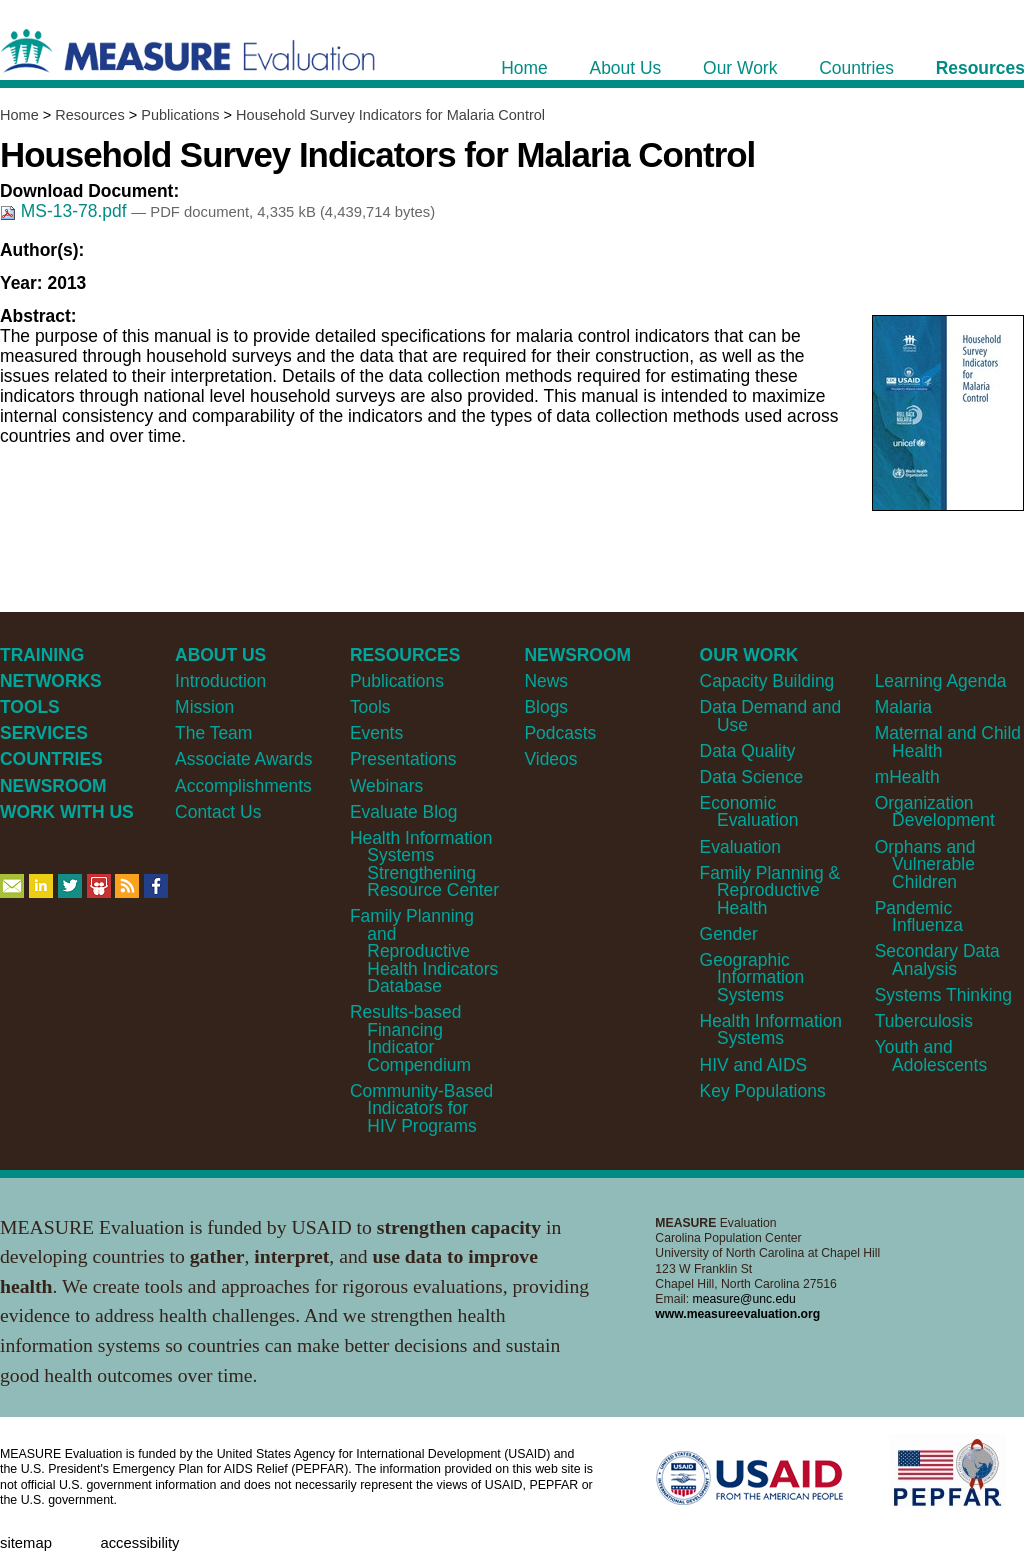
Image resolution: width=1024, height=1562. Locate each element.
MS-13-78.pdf (65, 211)
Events (376, 733)
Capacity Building (767, 681)
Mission (204, 707)
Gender (729, 934)
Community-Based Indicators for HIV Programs (421, 1108)
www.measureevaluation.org (737, 1314)
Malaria (903, 707)
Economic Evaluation (749, 811)
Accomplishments (243, 786)
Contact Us (218, 812)
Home (19, 115)
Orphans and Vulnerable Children (925, 864)
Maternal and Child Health (948, 741)
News (546, 681)
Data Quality (748, 751)
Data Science (752, 777)
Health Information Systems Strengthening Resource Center (424, 864)
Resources (89, 115)
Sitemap (26, 1543)
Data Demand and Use (771, 715)
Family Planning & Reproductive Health (770, 890)
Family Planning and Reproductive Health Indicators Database (424, 951)
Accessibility (139, 1543)
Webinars (386, 786)
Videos (550, 759)
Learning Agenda (941, 681)
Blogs (546, 707)
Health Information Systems (771, 1029)
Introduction (220, 681)
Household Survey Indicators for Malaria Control (390, 115)
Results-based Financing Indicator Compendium (410, 1038)
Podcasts (560, 733)
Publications (180, 115)
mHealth (907, 777)
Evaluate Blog (404, 812)
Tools (370, 707)
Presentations (403, 759)
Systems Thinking (943, 995)
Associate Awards (243, 759)
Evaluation (740, 847)
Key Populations (763, 1091)
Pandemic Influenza (919, 916)
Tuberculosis (924, 1021)
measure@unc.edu (744, 1299)
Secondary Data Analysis (937, 959)
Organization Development (935, 811)
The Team (213, 733)
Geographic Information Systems (752, 977)
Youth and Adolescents (931, 1055)
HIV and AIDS (754, 1065)
